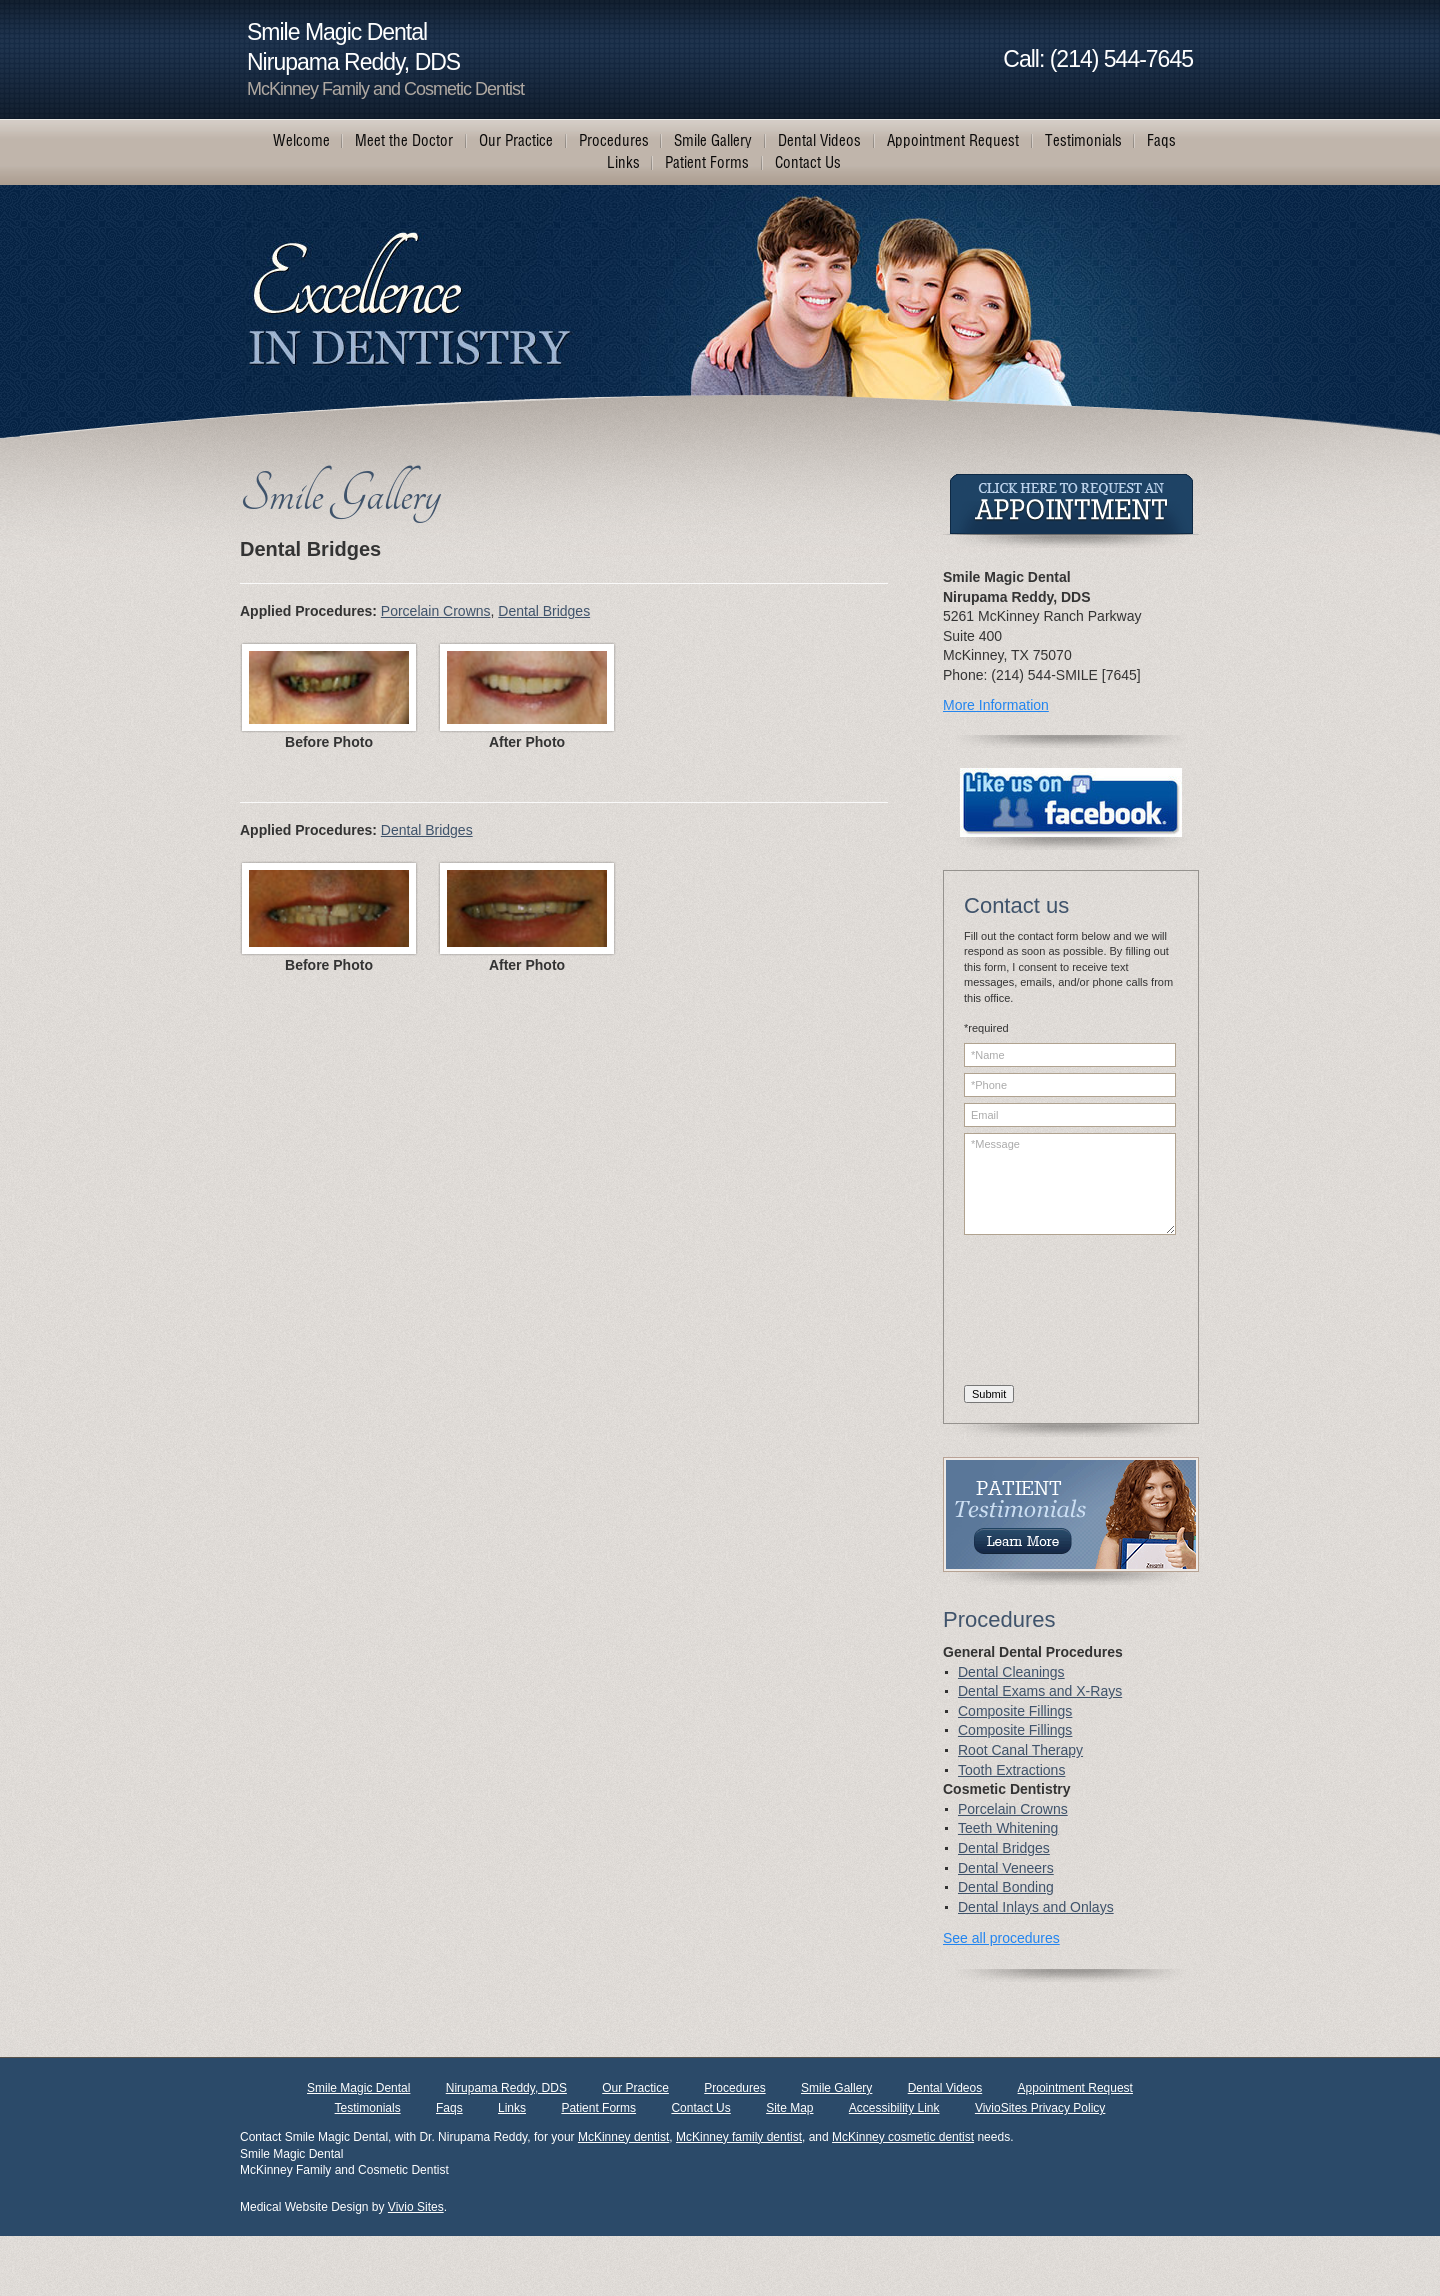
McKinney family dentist (739, 2137)
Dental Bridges (544, 611)
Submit (989, 1394)
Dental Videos (945, 2088)
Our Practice (635, 2088)
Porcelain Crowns (436, 611)
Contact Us (700, 2108)
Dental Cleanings (1011, 1672)
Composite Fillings (1015, 1711)
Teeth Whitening (1008, 1828)
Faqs (449, 2108)
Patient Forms (598, 2108)
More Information (996, 705)
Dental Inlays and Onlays (1036, 1907)
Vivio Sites (416, 2207)
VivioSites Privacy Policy (1040, 2108)
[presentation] (1046, 1313)
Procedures (734, 2088)
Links (512, 2108)
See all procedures (1001, 1938)
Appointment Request (1075, 2088)
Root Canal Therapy (1020, 1750)
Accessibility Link (894, 2108)
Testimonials (368, 2108)
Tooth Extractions (1011, 1770)
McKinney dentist (623, 2137)
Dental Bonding (1006, 1887)
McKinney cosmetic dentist (903, 2137)
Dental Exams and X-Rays (1040, 1691)
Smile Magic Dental (358, 2088)
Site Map (789, 2108)
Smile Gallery (836, 2088)
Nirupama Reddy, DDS (506, 2088)
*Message (1070, 1184)
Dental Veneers (1006, 1868)
